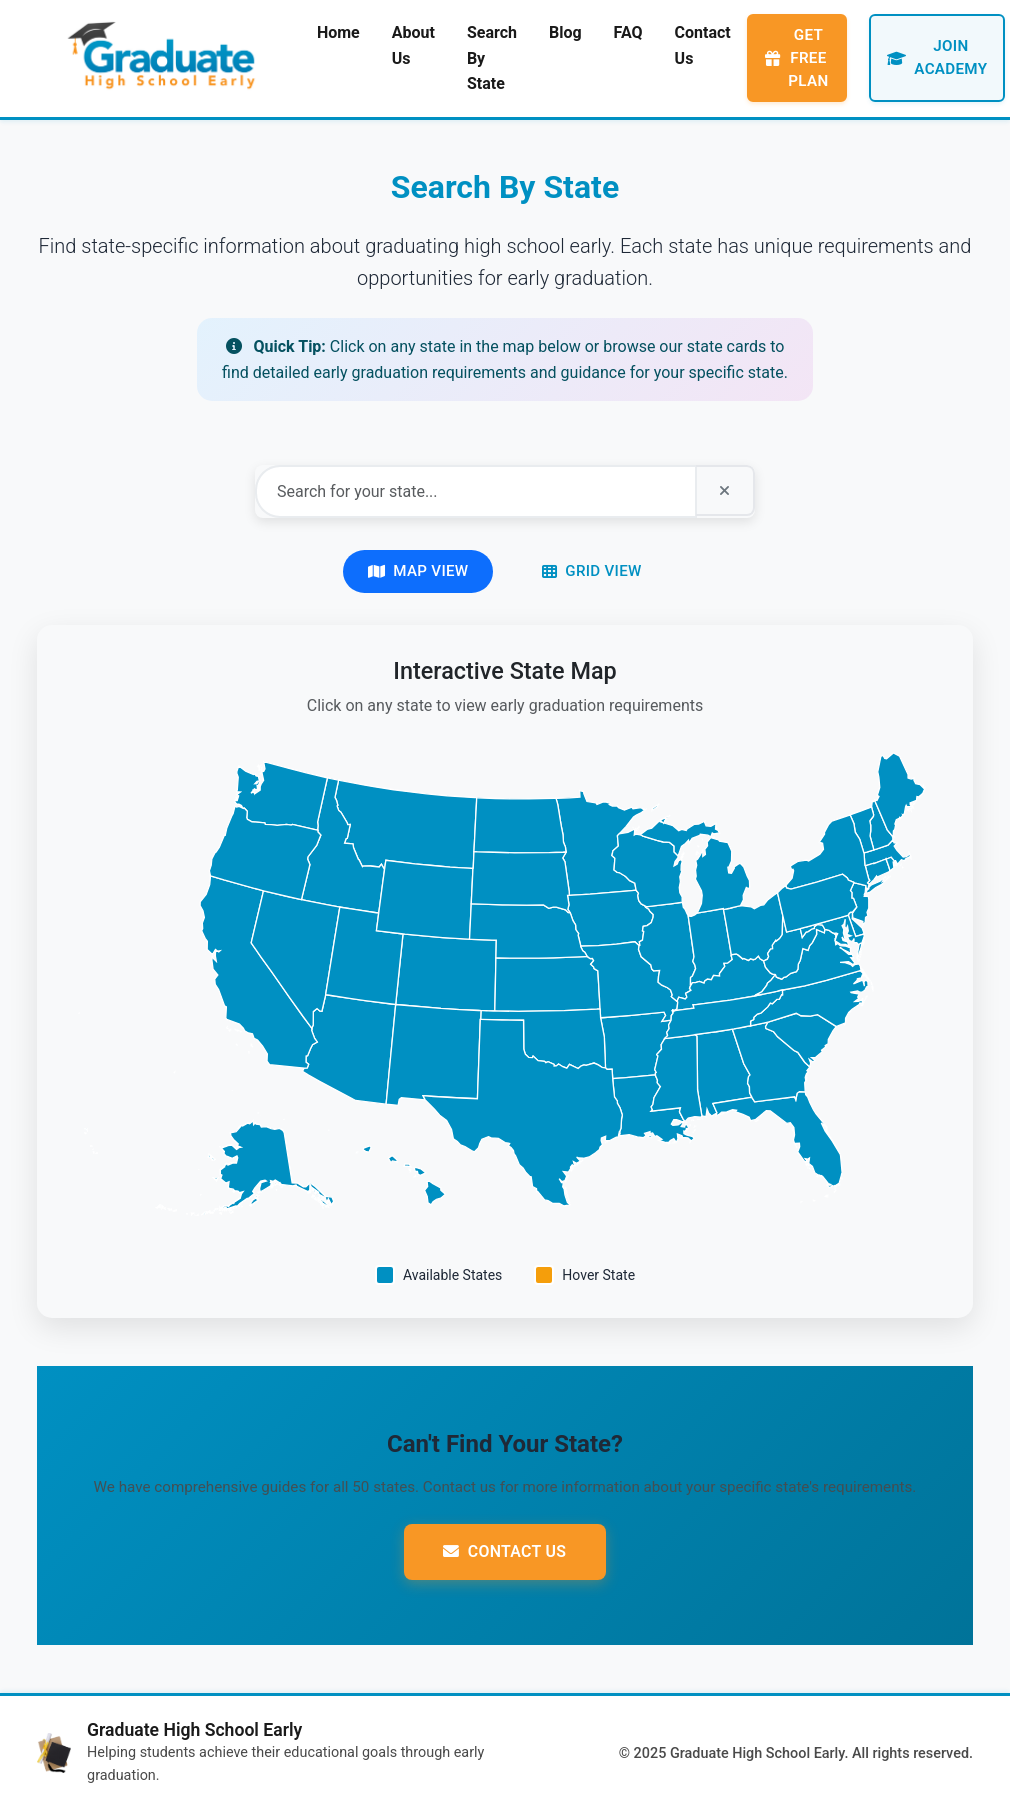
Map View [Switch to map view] (418, 570)
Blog (565, 32)
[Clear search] (725, 491)
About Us (413, 45)
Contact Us (703, 45)
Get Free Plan (797, 58)
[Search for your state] (475, 491)
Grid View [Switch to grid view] (592, 570)
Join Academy (937, 58)
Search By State (492, 58)
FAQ (628, 32)
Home (338, 32)
